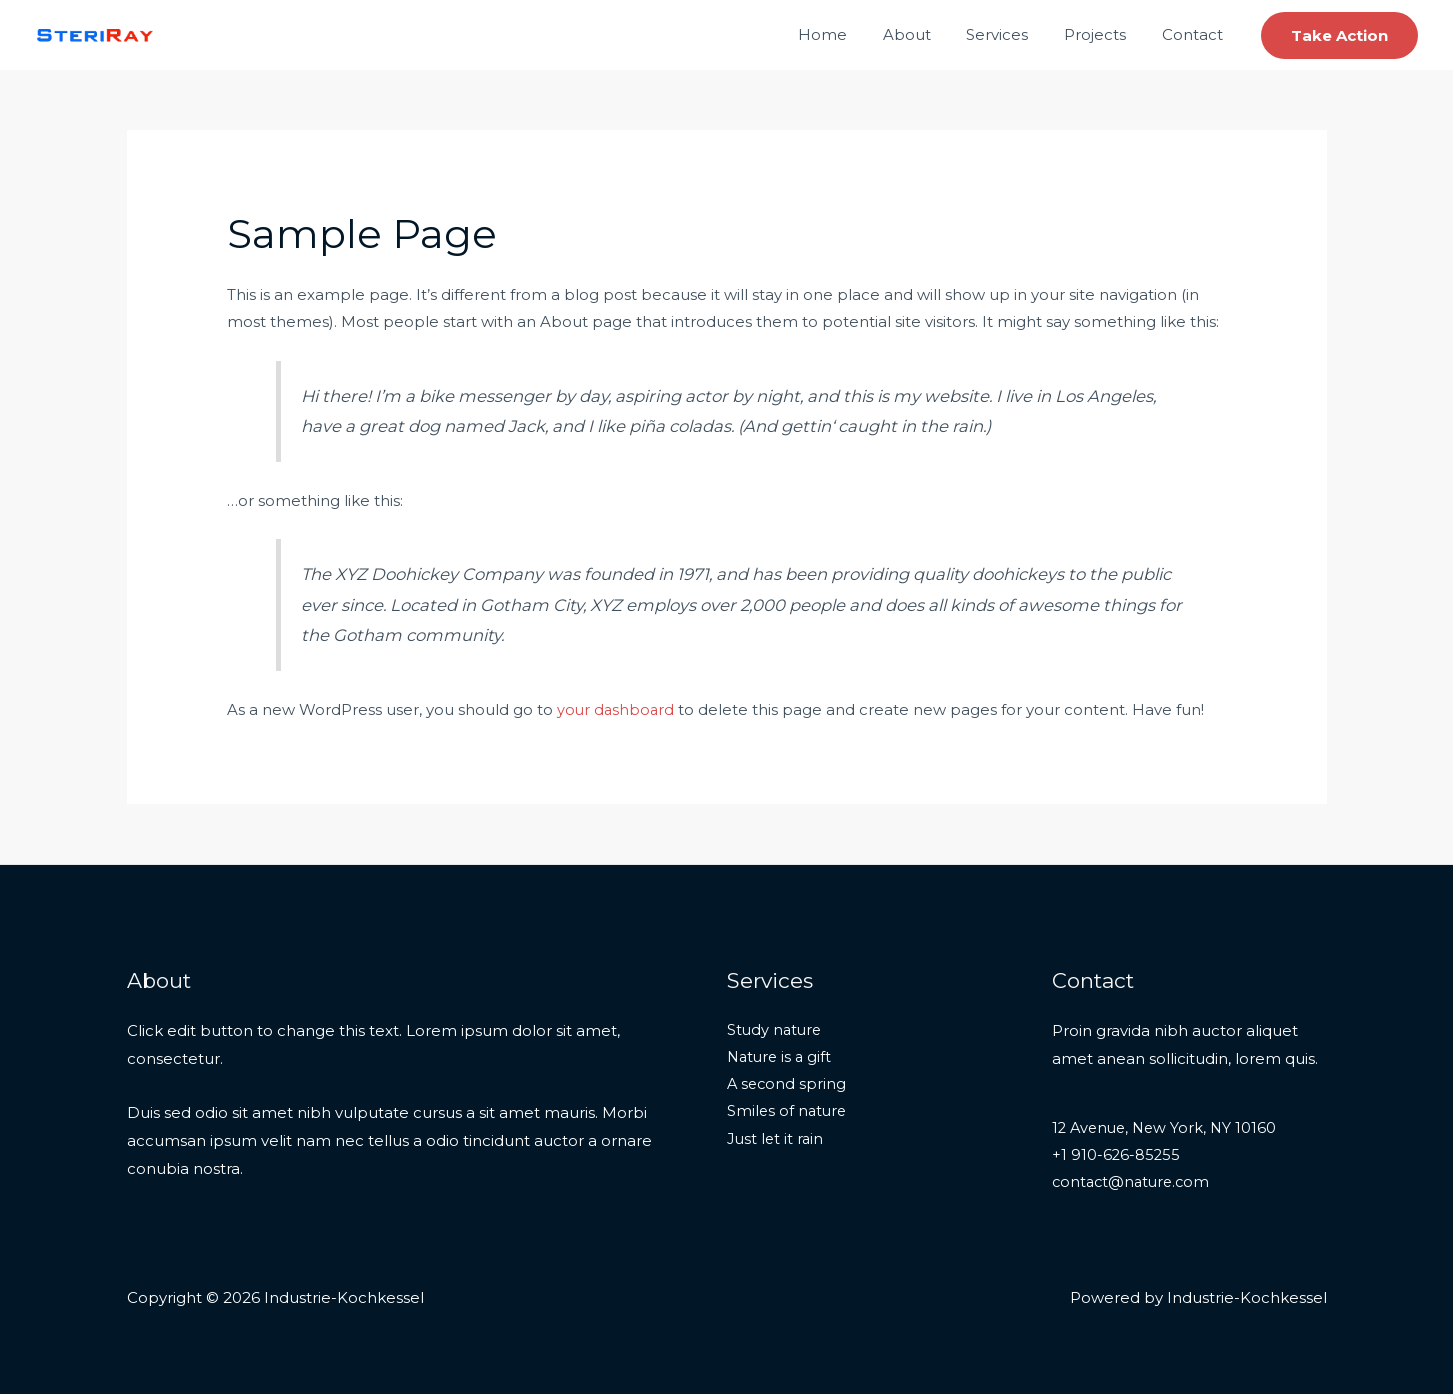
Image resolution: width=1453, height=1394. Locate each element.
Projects (1104, 34)
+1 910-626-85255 (1117, 1155)
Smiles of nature (788, 1113)
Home (848, 34)
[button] (1339, 35)
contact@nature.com (1134, 1183)
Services (1012, 34)
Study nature (776, 1030)
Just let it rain (776, 1141)
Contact (1195, 34)
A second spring (788, 1086)
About (927, 34)
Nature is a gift (781, 1058)
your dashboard (617, 709)
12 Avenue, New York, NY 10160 (1168, 1128)
